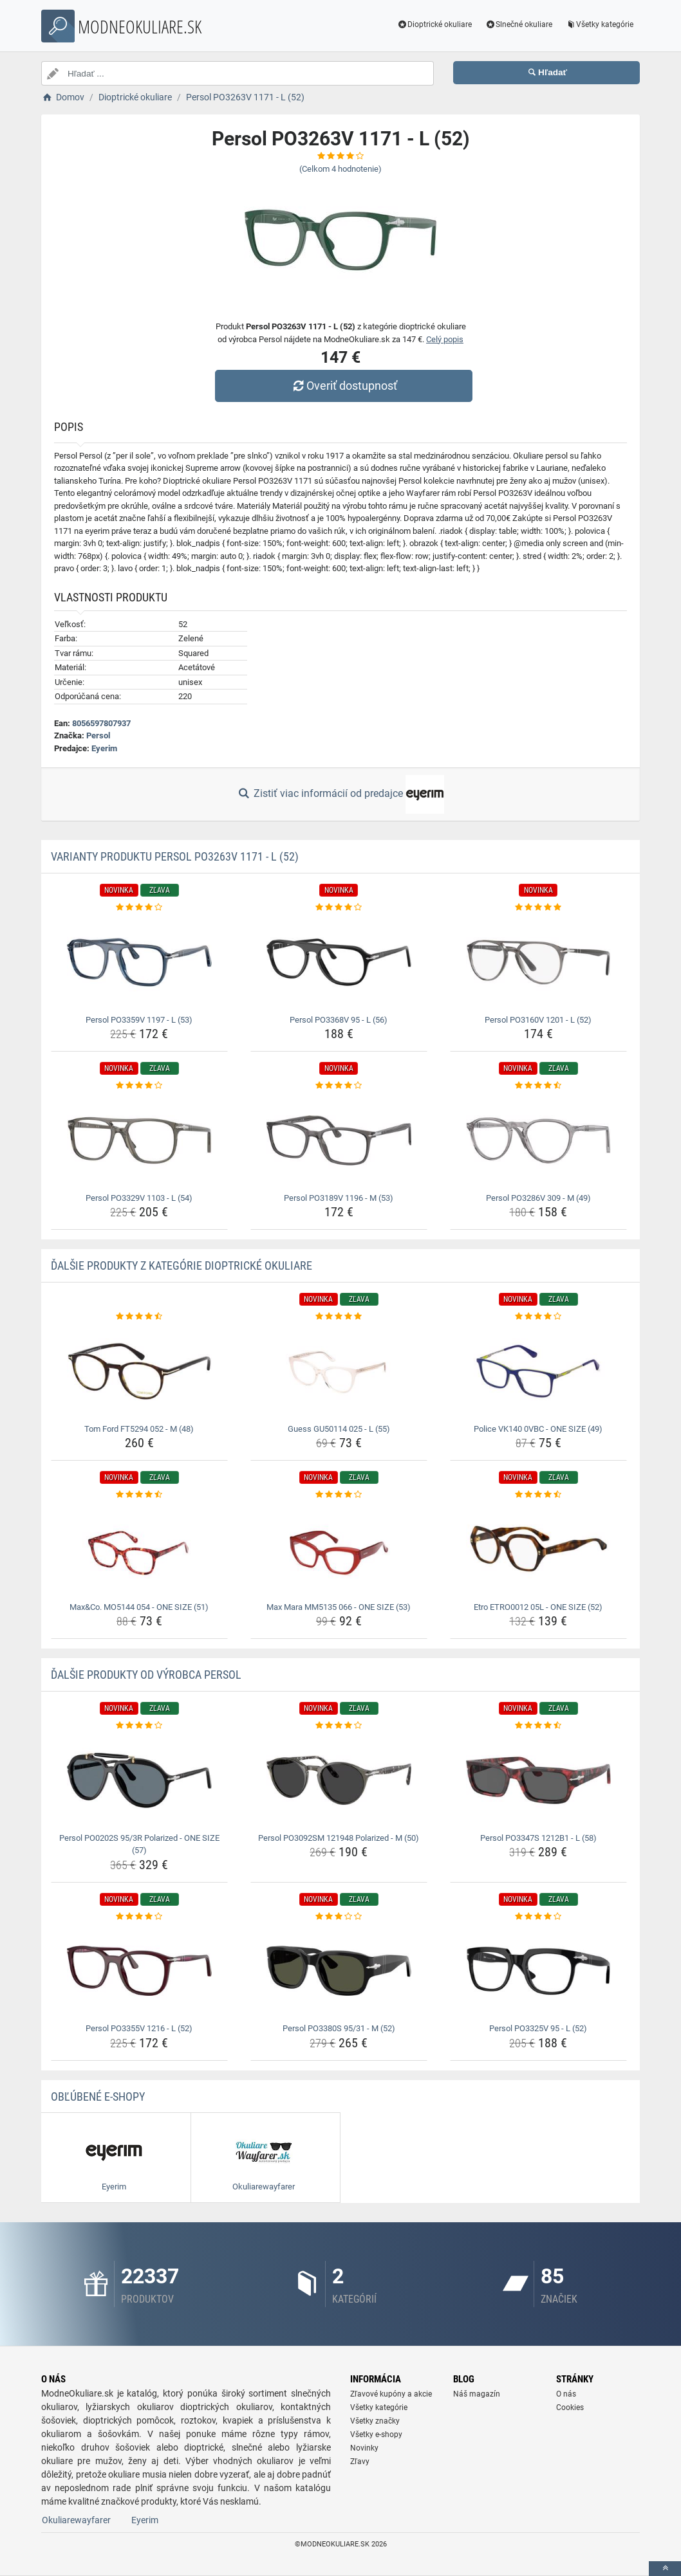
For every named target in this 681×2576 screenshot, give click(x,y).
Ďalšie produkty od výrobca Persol (146, 1674)
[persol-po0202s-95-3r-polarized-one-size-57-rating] (139, 1725)
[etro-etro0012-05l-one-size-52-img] (538, 1549)
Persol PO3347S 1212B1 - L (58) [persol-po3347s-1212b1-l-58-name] (538, 1838)
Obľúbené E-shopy (98, 2096)
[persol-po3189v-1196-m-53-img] (339, 1140)
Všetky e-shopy (376, 2434)
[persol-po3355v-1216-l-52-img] (139, 1971)
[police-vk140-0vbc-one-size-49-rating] (538, 1316)
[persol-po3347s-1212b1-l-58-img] (538, 1780)
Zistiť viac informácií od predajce (340, 794)
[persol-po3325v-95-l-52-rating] (538, 1916)
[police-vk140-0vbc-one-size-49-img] (538, 1371)
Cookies (570, 2407)
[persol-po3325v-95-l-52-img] (538, 1971)
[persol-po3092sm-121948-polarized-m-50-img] (339, 1780)
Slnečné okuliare (518, 24)
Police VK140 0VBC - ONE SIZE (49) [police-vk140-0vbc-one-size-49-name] (538, 1429)
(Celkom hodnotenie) (340, 169)
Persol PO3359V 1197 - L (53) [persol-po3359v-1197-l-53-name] (139, 1020)
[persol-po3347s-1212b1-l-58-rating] (538, 1725)
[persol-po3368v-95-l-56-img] (339, 962)
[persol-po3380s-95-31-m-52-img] (339, 1971)
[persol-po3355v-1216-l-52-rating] (139, 1916)
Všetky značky (375, 2420)
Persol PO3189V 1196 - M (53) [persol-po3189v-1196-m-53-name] (338, 1198)
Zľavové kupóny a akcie (391, 2393)
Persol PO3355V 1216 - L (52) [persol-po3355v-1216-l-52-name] (139, 2028)
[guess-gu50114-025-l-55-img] (339, 1371)
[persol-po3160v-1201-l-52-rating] (538, 907)
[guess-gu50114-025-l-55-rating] (339, 1316)
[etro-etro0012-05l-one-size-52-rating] (538, 1494)
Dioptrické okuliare (434, 24)
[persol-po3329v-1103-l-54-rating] (139, 1085)
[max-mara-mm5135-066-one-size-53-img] (339, 1549)
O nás (566, 2393)
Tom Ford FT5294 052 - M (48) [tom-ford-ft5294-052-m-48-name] (139, 1429)
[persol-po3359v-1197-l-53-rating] (139, 907)
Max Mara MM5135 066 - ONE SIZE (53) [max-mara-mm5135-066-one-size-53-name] (338, 1607)
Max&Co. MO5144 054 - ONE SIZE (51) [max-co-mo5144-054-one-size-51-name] (139, 1607)
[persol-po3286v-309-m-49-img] (538, 1140)
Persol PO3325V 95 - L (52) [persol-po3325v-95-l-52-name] (538, 2028)
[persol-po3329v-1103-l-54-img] (139, 1140)
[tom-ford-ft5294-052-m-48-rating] (139, 1316)
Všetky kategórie (599, 24)
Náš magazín (476, 2393)
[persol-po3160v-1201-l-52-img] (538, 962)
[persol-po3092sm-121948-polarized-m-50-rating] (339, 1725)
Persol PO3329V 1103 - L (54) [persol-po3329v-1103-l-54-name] (139, 1198)
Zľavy (359, 2461)
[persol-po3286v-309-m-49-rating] (538, 1085)
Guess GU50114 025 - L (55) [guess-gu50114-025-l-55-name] (339, 1429)
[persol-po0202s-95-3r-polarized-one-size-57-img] (139, 1780)
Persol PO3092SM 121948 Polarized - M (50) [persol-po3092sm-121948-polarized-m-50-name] (338, 1838)
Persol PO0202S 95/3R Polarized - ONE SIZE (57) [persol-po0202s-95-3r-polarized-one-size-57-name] (139, 1844)
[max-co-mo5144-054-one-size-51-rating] (139, 1494)
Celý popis (444, 339)
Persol (98, 735)
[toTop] (665, 2568)
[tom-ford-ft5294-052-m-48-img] (139, 1371)
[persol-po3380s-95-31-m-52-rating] (339, 1916)
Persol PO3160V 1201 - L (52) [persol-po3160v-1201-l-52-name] (538, 1020)
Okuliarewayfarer (76, 2520)
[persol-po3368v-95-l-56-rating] (339, 907)
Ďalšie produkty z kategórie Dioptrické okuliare (181, 1265)
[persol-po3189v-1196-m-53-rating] (339, 1085)
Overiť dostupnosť (343, 385)
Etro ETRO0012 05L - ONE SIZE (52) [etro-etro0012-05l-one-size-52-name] (538, 1607)
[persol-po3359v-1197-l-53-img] (139, 962)
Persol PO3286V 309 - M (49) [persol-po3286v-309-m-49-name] (538, 1198)
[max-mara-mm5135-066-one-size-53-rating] (339, 1494)
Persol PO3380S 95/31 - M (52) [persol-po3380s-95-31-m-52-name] (339, 2028)
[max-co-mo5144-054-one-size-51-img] (139, 1549)
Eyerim (104, 748)
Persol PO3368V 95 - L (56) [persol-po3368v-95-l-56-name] (338, 1020)
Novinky (364, 2448)
